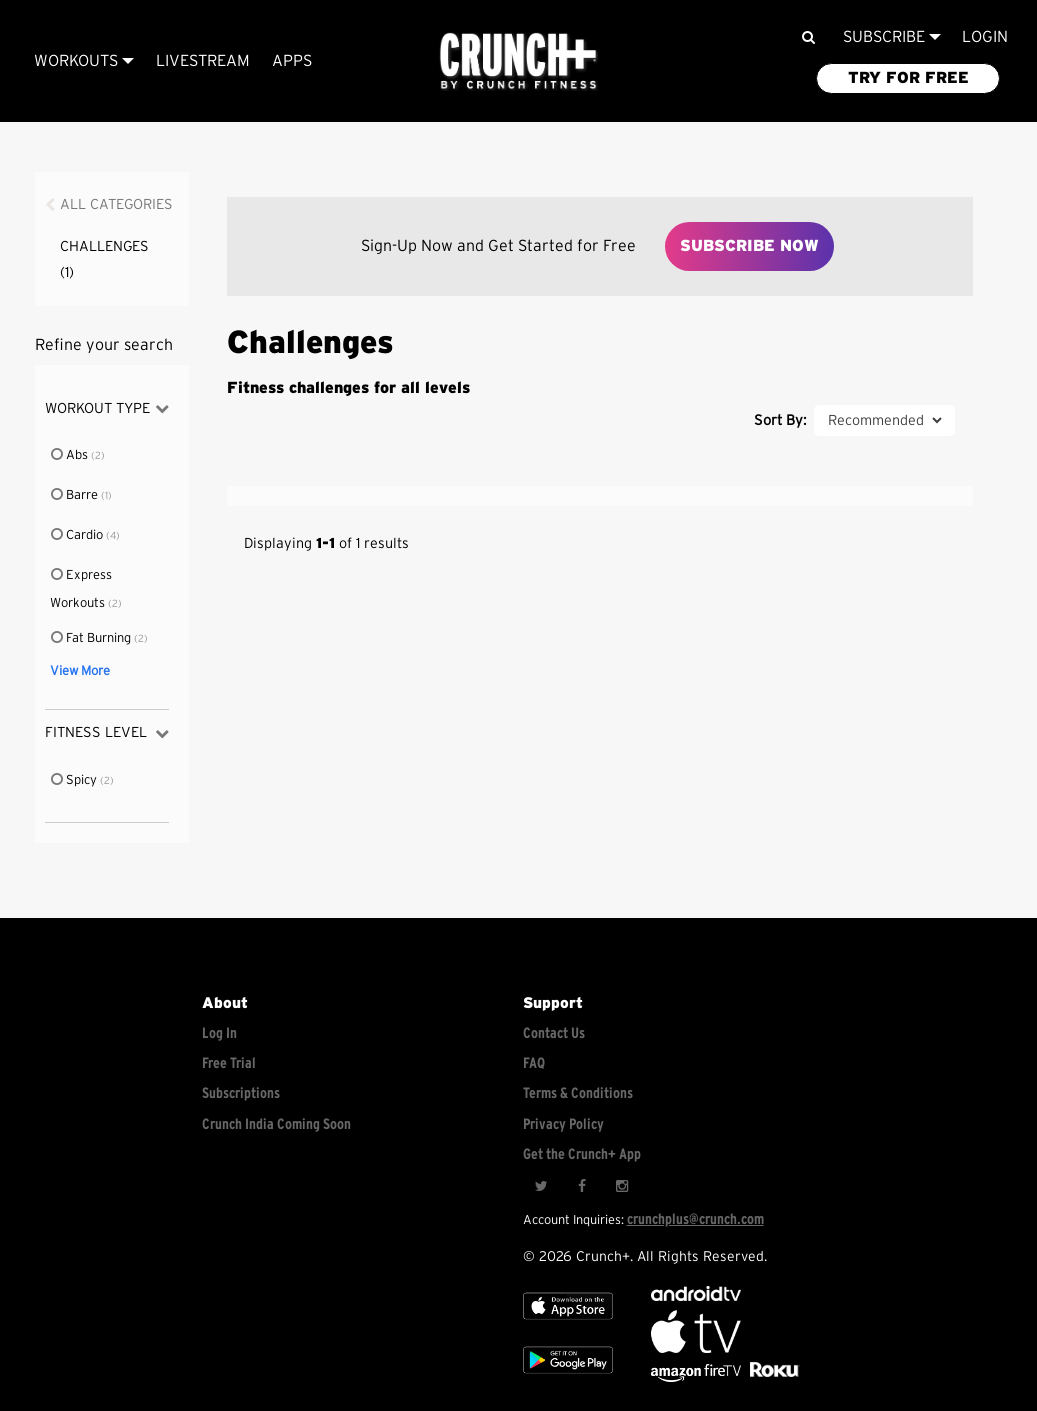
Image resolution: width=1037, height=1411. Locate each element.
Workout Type (107, 408)
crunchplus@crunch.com (695, 1219)
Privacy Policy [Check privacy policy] (563, 1124)
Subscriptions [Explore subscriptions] (241, 1093)
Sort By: (780, 420)
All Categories (116, 204)
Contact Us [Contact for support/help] (554, 1033)
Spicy (75, 780)
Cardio (78, 535)
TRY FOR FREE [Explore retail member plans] (908, 78)
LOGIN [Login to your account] (985, 37)
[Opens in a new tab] (697, 1377)
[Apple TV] (568, 1323)
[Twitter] (541, 1186)
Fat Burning (92, 638)
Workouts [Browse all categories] (84, 61)
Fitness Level (107, 733)
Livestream (203, 61)
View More (80, 671)
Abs (70, 455)
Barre (75, 495)
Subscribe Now (749, 246)
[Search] (808, 37)
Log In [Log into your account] (219, 1033)
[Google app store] (568, 1377)
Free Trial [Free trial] (229, 1063)
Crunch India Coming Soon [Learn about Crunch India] (276, 1124)
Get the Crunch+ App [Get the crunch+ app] (582, 1154)
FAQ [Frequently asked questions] (534, 1063)
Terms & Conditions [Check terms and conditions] (578, 1093)
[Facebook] (581, 1186)
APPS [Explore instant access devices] (292, 61)
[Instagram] (621, 1186)
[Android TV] (696, 1296)
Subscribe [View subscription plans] (892, 37)
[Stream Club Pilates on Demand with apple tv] (772, 1377)
